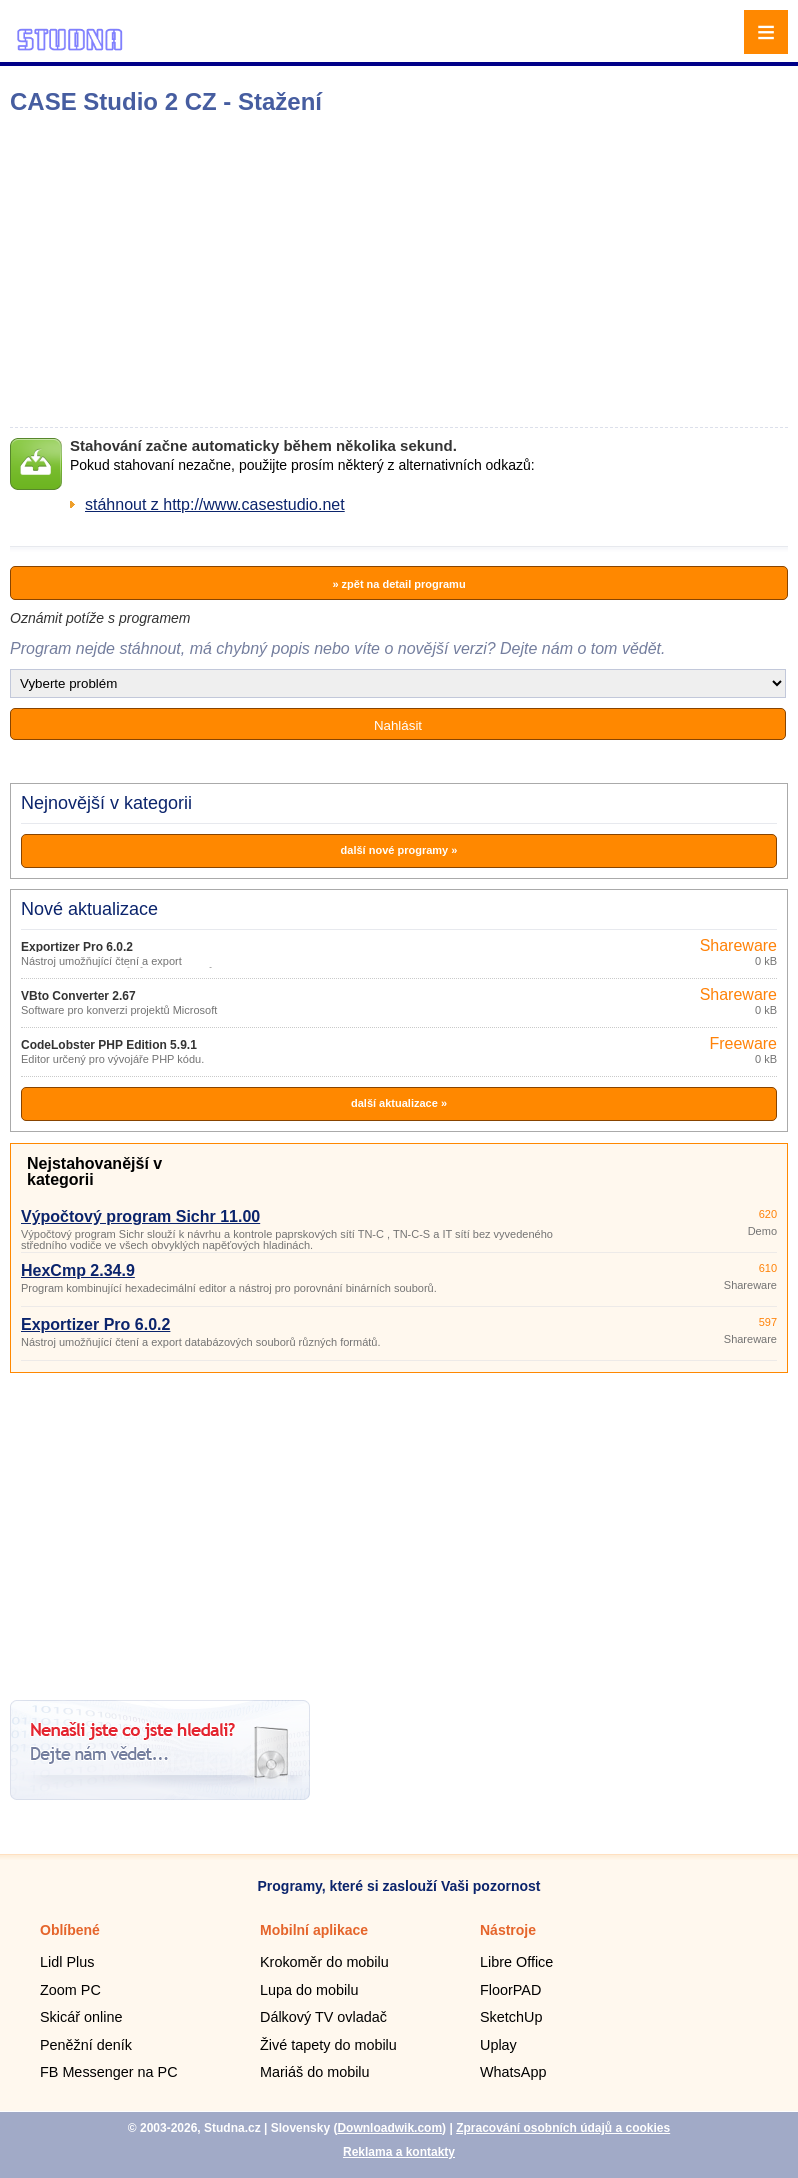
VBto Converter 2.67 (78, 996)
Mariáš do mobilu (315, 2072)
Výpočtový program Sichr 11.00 (140, 1216)
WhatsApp (513, 2072)
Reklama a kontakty (399, 2152)
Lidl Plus (67, 1962)
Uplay (498, 2045)
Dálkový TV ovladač (323, 2017)
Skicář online (81, 2017)
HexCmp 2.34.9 (78, 1270)
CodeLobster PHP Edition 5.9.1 (109, 1045)
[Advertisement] (315, 271)
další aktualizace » (399, 1103)
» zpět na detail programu (398, 584)
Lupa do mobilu (309, 1990)
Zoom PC (70, 1990)
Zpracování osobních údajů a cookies (563, 2128)
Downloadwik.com (389, 2128)
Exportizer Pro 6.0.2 (77, 947)
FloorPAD (510, 1990)
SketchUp (511, 2017)
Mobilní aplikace (314, 1930)
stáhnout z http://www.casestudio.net (215, 504)
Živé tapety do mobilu (328, 2045)
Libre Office (516, 1962)
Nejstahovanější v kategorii (94, 1171)
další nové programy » (399, 850)
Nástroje (508, 1930)
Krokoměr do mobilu (324, 1962)
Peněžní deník (86, 2045)
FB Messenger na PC (109, 2072)
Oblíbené (70, 1930)
